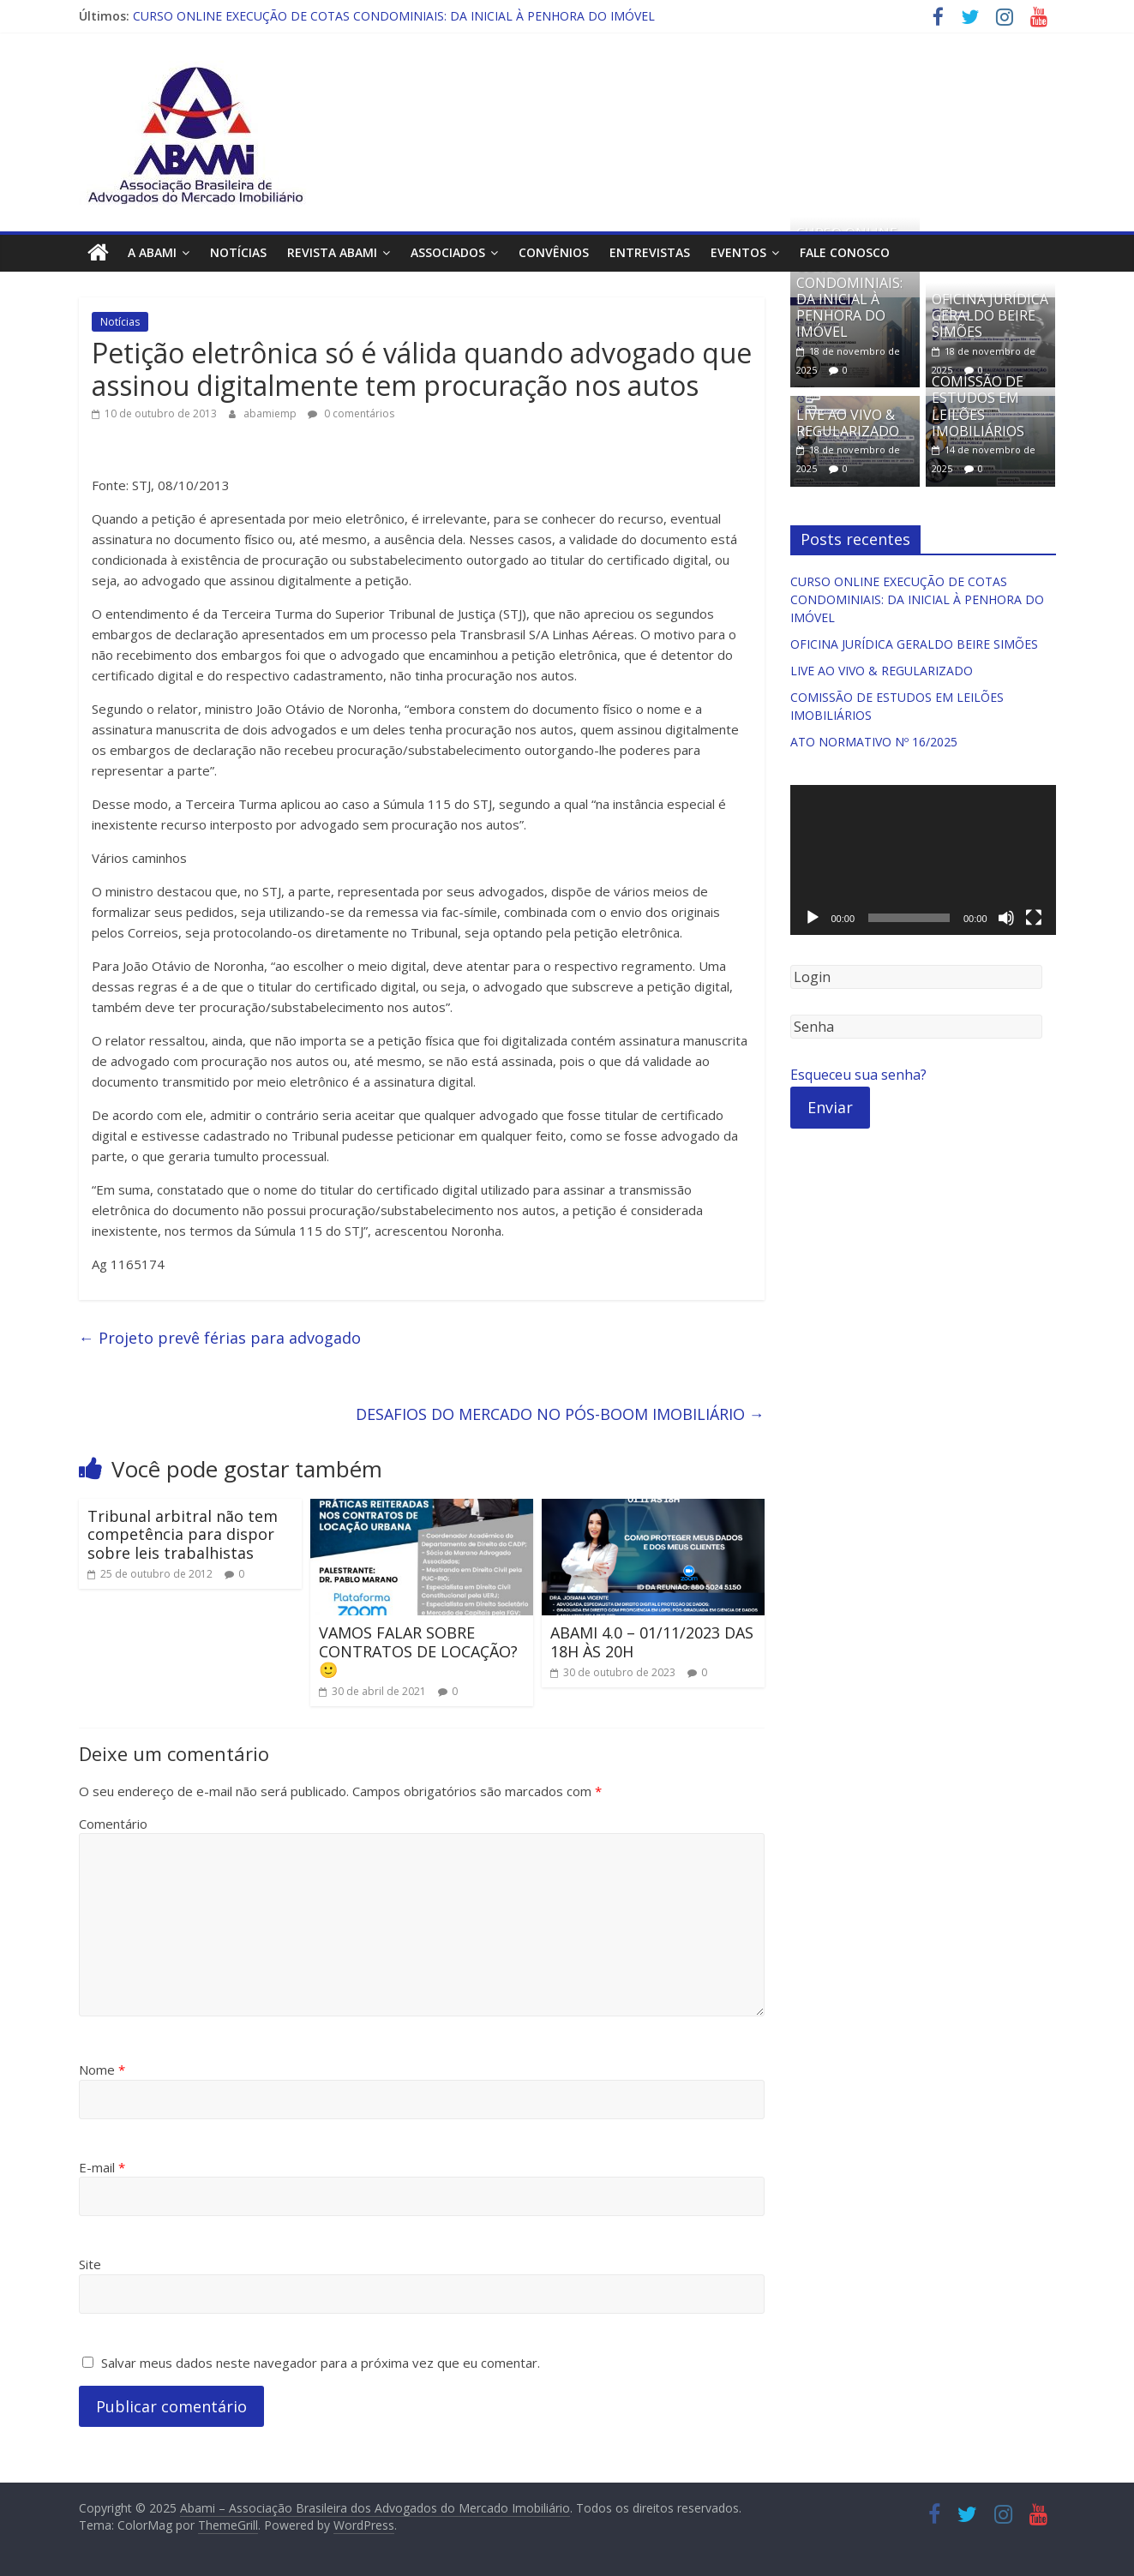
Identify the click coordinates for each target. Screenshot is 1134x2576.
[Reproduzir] (812, 917)
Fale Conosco (845, 252)
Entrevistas (649, 252)
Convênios (554, 252)
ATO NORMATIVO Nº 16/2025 (873, 742)
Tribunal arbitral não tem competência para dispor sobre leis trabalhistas (182, 1533)
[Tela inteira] (1033, 917)
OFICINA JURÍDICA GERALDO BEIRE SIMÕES (990, 315)
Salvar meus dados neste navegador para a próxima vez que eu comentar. (320, 2361)
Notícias (238, 252)
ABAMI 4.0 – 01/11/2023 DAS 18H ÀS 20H (651, 1642)
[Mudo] (1006, 917)
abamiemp (271, 413)
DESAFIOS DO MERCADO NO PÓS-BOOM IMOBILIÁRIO (560, 1414)
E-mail (102, 2166)
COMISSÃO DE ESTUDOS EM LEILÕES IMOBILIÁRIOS (978, 406)
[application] (923, 859)
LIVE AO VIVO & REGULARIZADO (847, 422)
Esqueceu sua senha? (858, 1074)
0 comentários (351, 413)
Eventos (738, 252)
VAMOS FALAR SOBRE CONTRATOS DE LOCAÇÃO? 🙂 (418, 1651)
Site (90, 2264)
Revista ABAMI (332, 252)
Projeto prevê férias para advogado (220, 1337)
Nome (102, 2069)
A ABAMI (152, 252)
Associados (448, 252)
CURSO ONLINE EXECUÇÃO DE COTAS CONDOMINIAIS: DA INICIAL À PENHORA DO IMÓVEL (394, 16)
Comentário (113, 1822)
